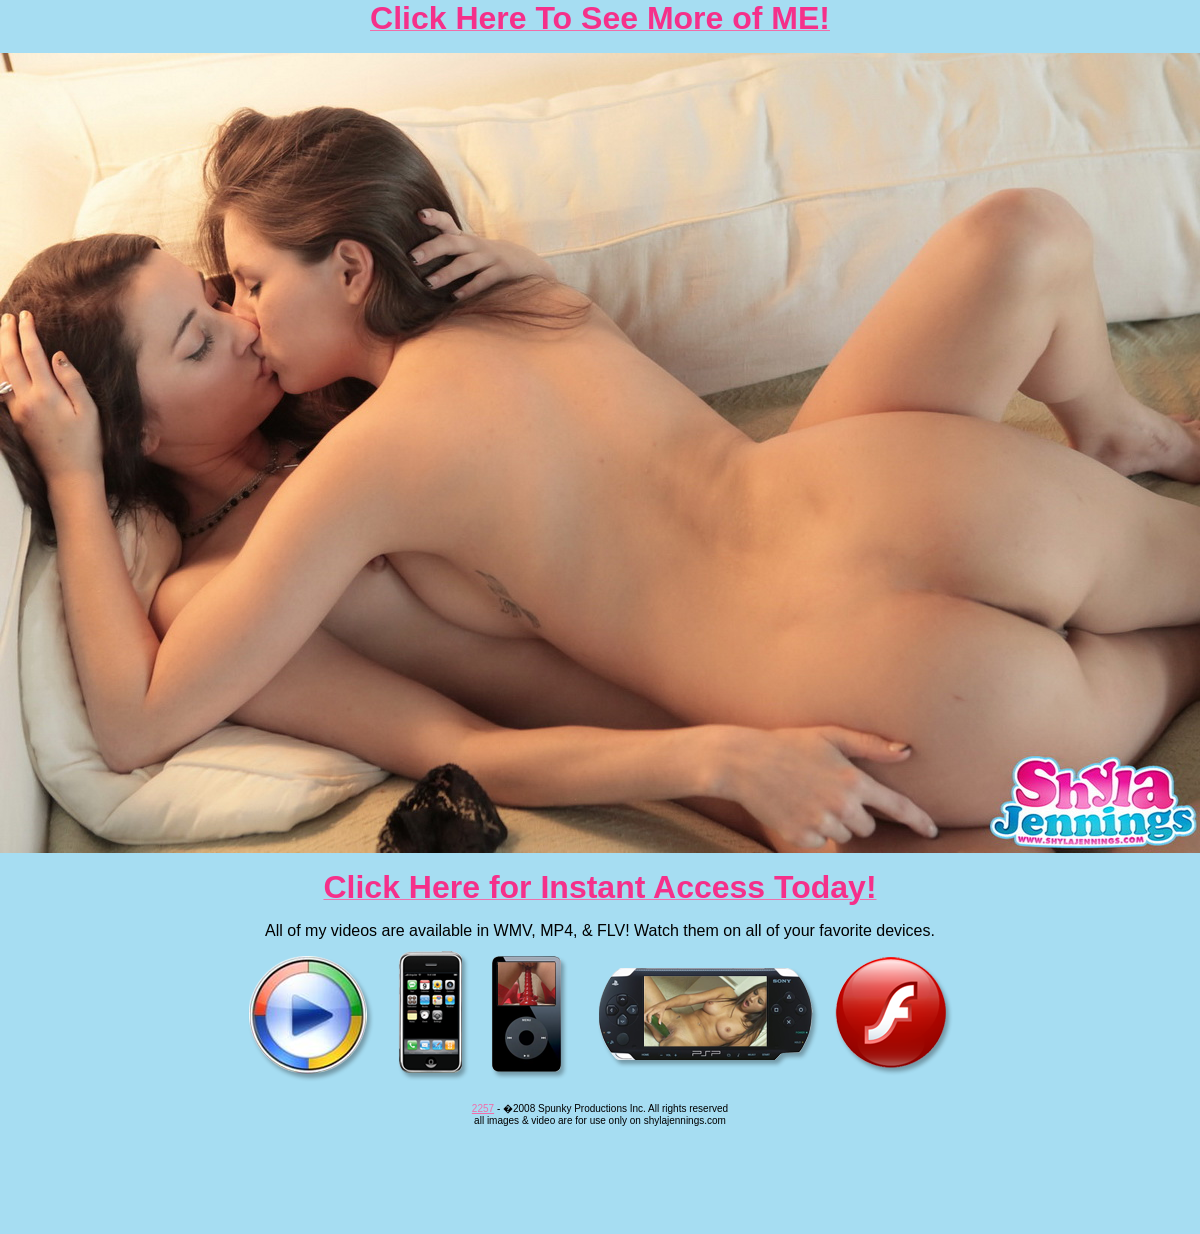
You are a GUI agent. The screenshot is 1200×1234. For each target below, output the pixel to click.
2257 (483, 1108)
